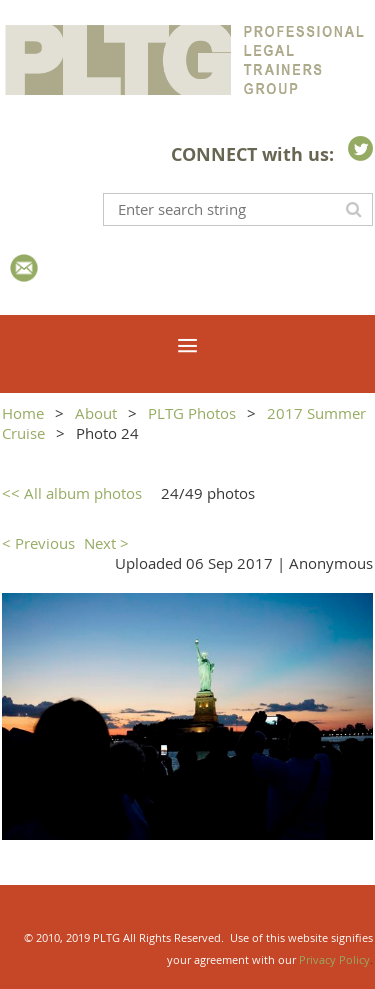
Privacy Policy (334, 959)
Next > (106, 543)
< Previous (38, 543)
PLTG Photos (192, 413)
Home (23, 413)
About (96, 413)
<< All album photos (72, 493)
